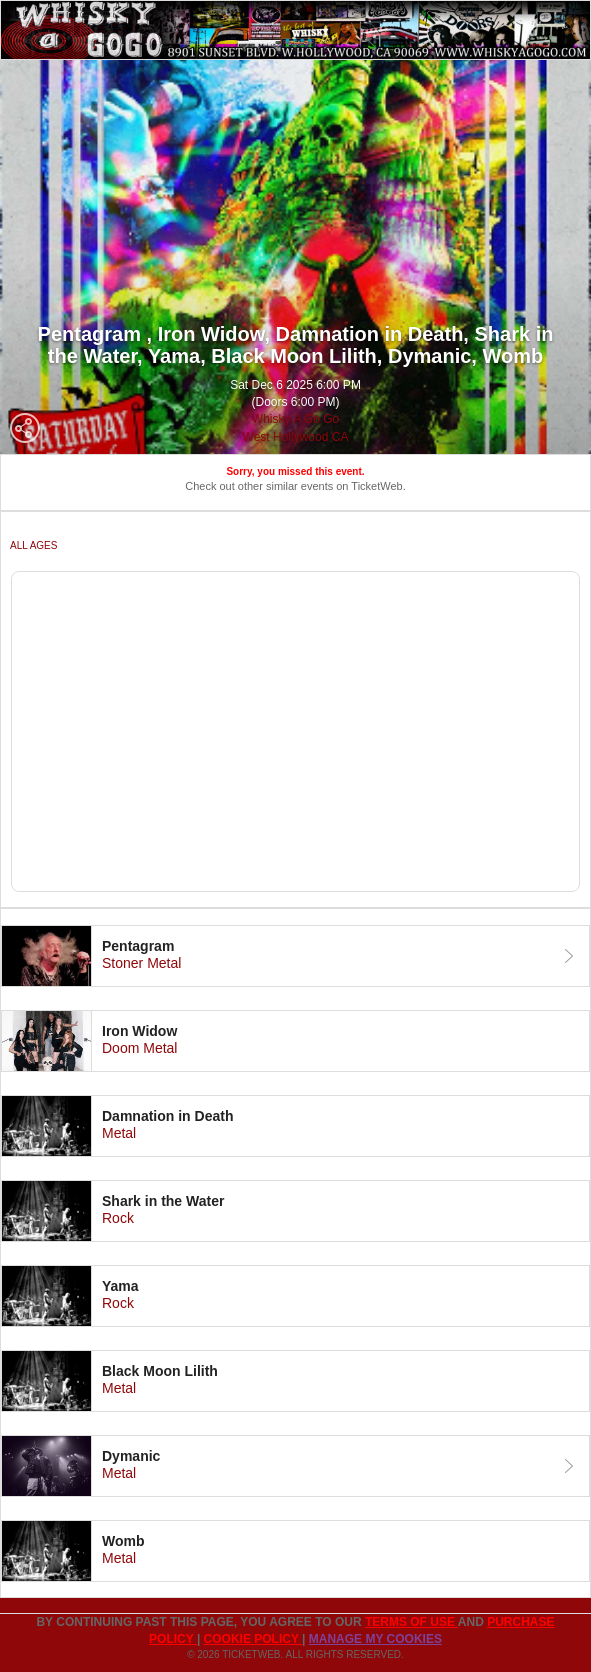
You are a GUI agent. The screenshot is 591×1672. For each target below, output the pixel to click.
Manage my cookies (375, 1639)
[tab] (295, 956)
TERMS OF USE (411, 1622)
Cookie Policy (253, 1639)
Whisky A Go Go (295, 419)
